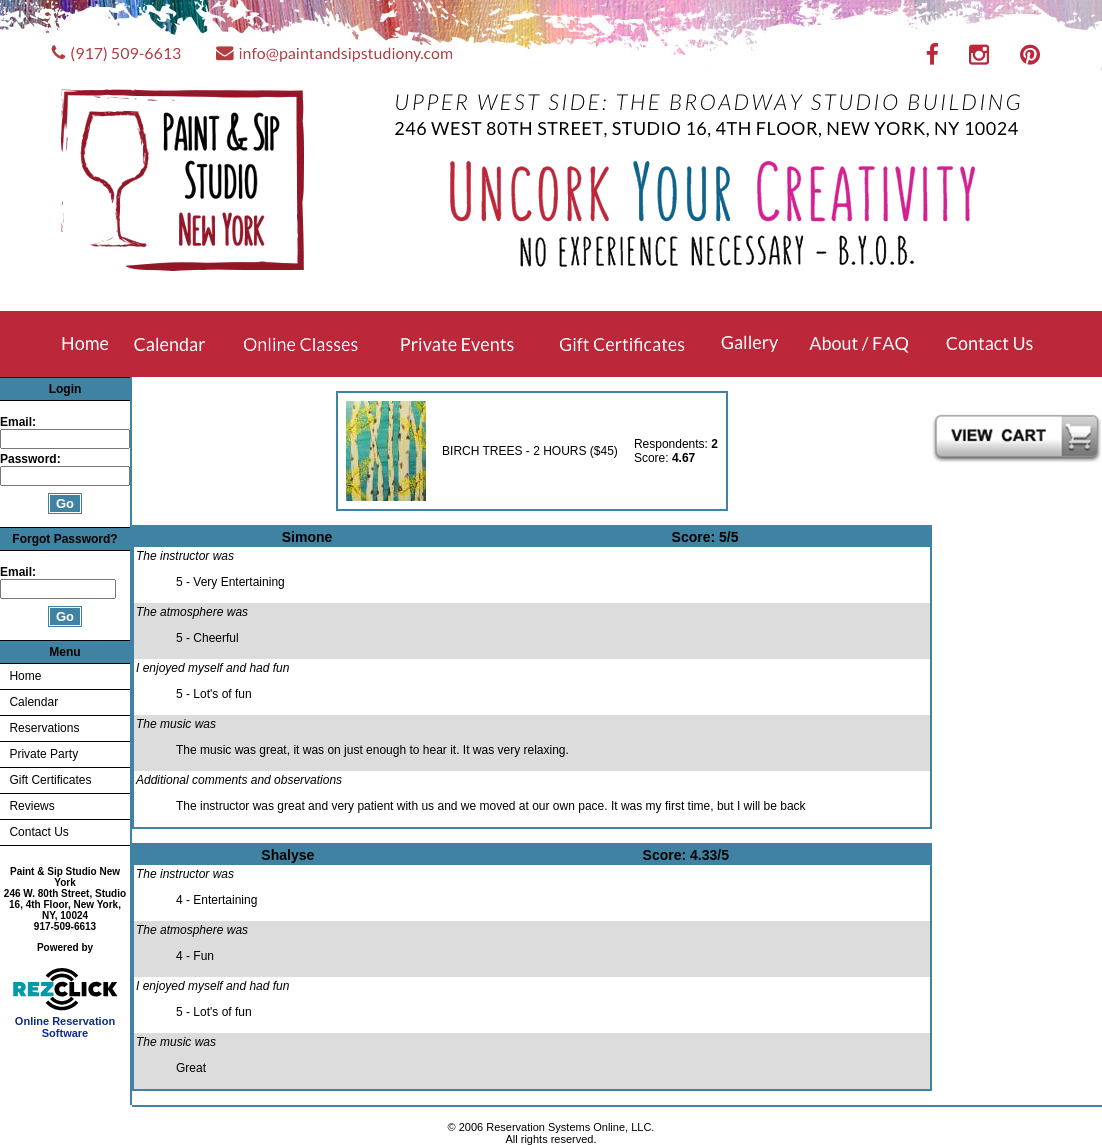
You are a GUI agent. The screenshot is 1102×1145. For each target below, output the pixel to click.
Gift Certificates (50, 780)
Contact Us (38, 832)
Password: (32, 459)
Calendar (33, 702)
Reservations (44, 728)
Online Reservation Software (65, 1022)
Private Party (43, 754)
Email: (18, 422)
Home (25, 676)
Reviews (31, 806)
